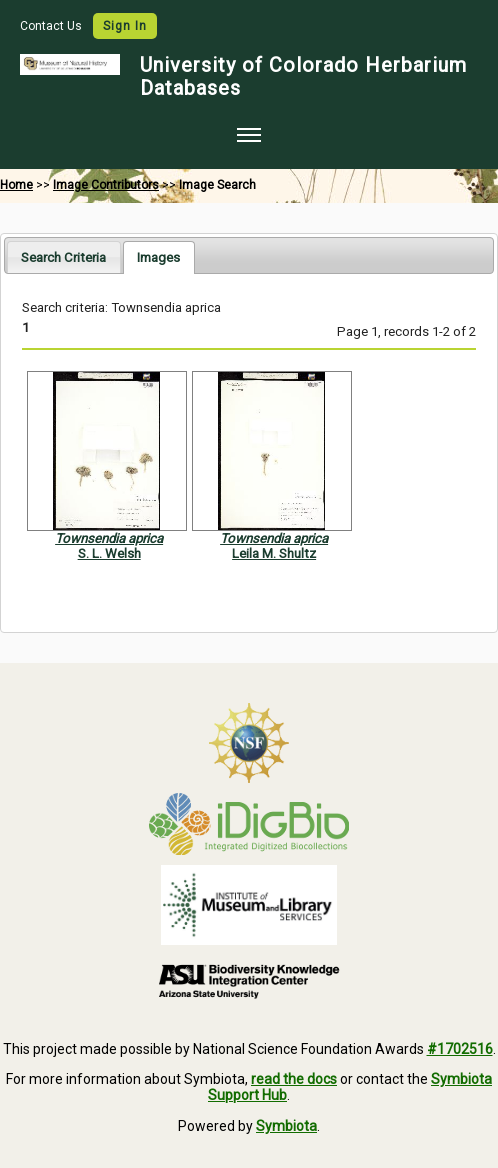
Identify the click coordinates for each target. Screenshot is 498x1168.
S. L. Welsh (109, 553)
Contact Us (52, 26)
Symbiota (286, 1126)
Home (16, 185)
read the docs (294, 1079)
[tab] (63, 256)
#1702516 (460, 1049)
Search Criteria (63, 257)
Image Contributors (106, 185)
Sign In (125, 26)
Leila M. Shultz (274, 553)
